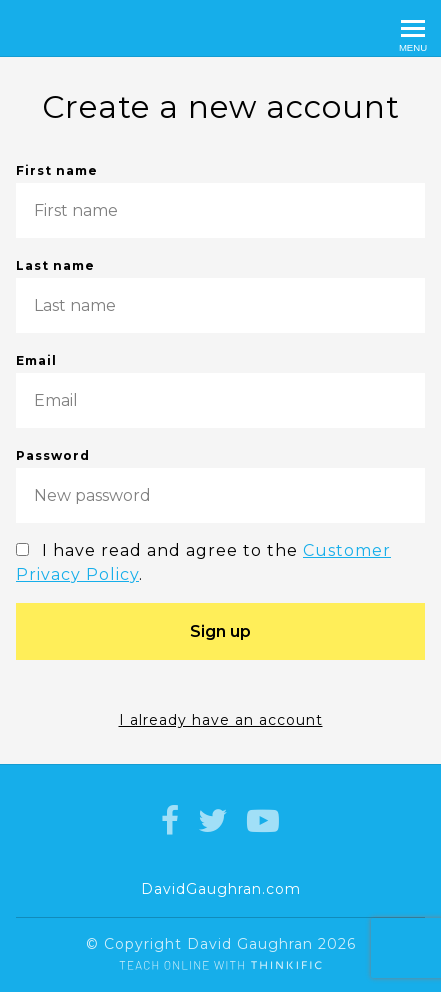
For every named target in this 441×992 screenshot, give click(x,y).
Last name (220, 295)
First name (220, 200)
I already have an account (221, 720)
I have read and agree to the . (203, 562)
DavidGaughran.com (221, 889)
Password (220, 485)
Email (220, 390)
